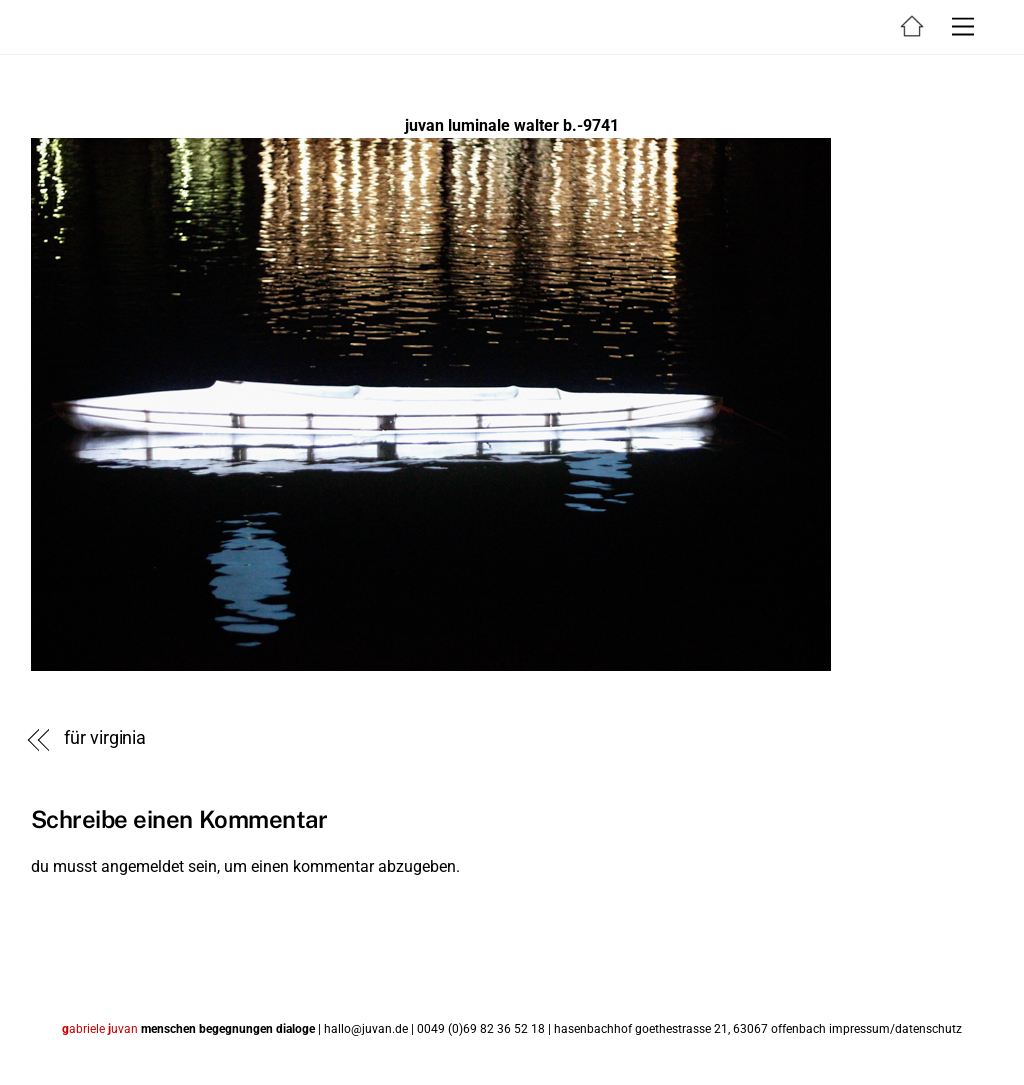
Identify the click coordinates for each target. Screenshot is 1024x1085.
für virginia (105, 737)
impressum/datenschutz (895, 1029)
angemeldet (142, 866)
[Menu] (963, 27)
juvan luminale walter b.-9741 (512, 125)
